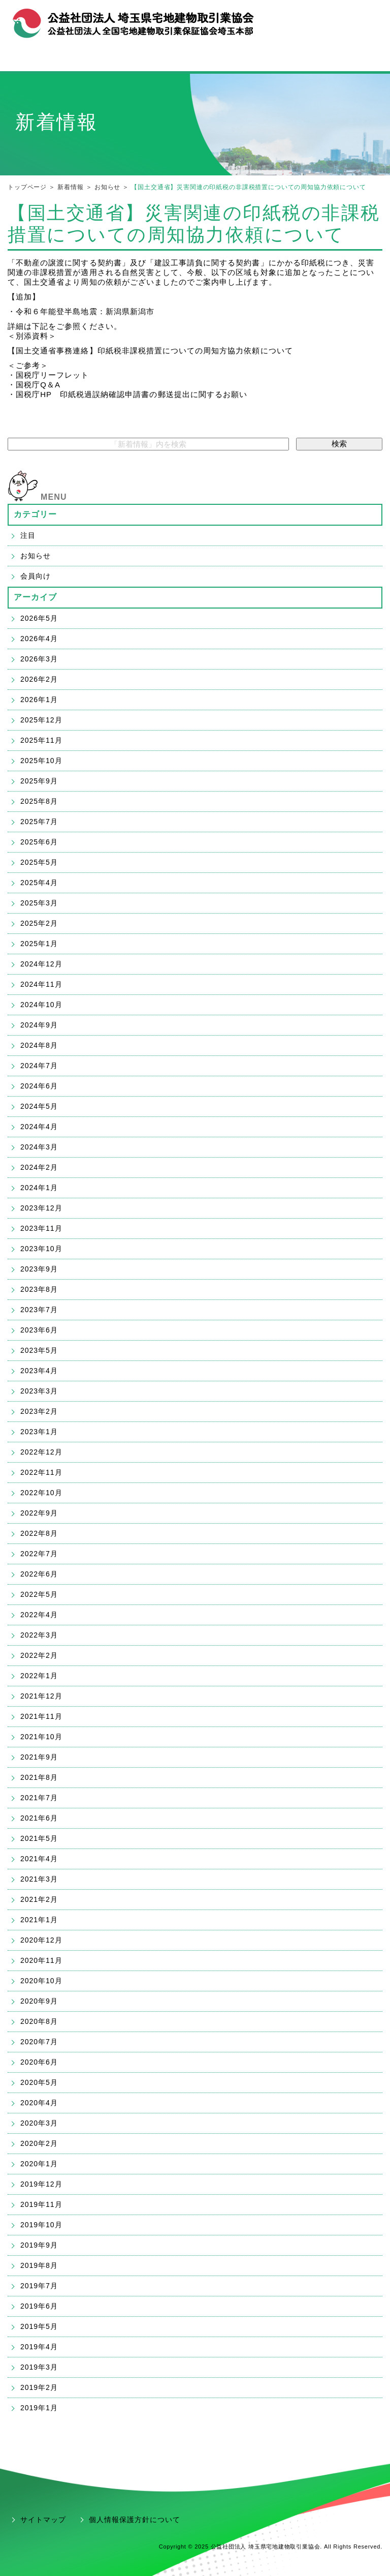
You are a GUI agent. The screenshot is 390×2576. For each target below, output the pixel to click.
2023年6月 (39, 1330)
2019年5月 (39, 2326)
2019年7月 (39, 2286)
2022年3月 (39, 1635)
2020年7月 (39, 2042)
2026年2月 (39, 679)
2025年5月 (39, 862)
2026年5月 (39, 618)
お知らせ (107, 187)
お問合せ (324, 19)
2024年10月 (41, 1005)
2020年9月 (39, 2001)
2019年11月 (41, 2204)
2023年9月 (39, 1269)
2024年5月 (39, 1106)
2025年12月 (41, 720)
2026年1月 (39, 699)
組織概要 (285, 19)
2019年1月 (39, 2408)
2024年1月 (39, 1188)
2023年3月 (39, 1391)
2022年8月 (39, 1533)
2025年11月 (41, 740)
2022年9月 (39, 1513)
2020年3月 (39, 2123)
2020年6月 (39, 2062)
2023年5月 (39, 1350)
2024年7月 (39, 1066)
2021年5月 (39, 1838)
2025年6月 (39, 842)
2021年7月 (39, 1798)
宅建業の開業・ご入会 (194, 59)
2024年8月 (39, 1045)
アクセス (362, 19)
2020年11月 (41, 1960)
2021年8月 (39, 1777)
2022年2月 (39, 1655)
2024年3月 (39, 1147)
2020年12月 (41, 1940)
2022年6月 (39, 1574)
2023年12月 (41, 1208)
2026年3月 (39, 659)
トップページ (27, 187)
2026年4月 (39, 638)
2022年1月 (39, 1676)
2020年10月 (41, 1981)
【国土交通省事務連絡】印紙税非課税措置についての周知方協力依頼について (150, 350)
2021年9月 (39, 1757)
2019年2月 (39, 2387)
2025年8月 (39, 801)
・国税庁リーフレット (48, 375)
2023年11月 (41, 1228)
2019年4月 (39, 2347)
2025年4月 (39, 882)
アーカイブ (35, 597)
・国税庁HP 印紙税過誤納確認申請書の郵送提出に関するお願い (127, 394)
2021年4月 (39, 1859)
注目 (28, 535)
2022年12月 (41, 1452)
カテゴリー (35, 514)
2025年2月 (39, 923)
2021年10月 (41, 1737)
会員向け (35, 576)
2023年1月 (39, 1432)
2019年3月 (39, 2367)
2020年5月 (39, 2082)
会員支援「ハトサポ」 (324, 59)
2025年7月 (39, 821)
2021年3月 (39, 1879)
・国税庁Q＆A (34, 384)
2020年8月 (39, 2021)
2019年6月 (39, 2306)
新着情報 (70, 187)
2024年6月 (39, 1086)
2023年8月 (39, 1289)
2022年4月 (39, 1615)
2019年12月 (41, 2184)
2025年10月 (41, 760)
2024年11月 (41, 984)
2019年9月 (39, 2245)
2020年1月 (39, 2164)
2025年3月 (39, 903)
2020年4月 (39, 2103)
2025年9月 (39, 781)
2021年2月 (39, 1899)
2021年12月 (41, 1696)
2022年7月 (39, 1554)
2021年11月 (41, 1716)
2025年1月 (39, 944)
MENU (54, 497)
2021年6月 (39, 1818)
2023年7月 (39, 1310)
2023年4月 (39, 1371)
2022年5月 (39, 1594)
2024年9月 (39, 1025)
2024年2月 (39, 1167)
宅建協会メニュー (65, 59)
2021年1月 (39, 1920)
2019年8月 (39, 2265)
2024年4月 (39, 1127)
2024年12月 (41, 964)
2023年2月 (39, 1411)
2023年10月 (41, 1249)
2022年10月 (41, 1493)
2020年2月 (39, 2143)
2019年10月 (41, 2225)
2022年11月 (41, 1472)
